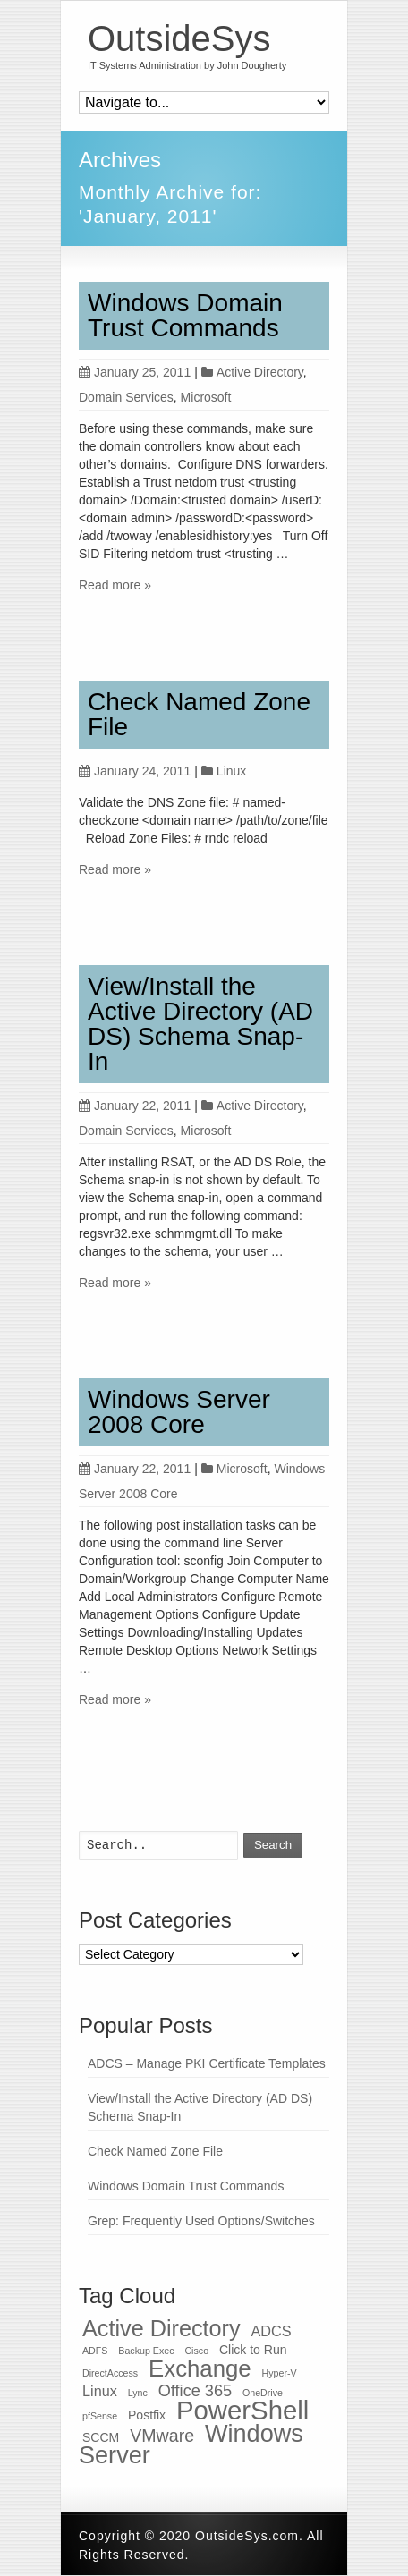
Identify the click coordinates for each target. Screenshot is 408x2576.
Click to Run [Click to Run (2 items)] (253, 2350)
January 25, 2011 (135, 372)
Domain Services (126, 397)
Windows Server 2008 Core (179, 1411)
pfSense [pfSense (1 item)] (99, 2416)
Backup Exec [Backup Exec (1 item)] (146, 2350)
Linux (231, 771)
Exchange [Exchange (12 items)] (200, 2368)
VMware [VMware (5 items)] (162, 2435)
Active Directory (260, 372)
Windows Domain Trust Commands (185, 315)
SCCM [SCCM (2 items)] (100, 2437)
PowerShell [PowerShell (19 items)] (242, 2410)
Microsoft (206, 397)
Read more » (115, 585)
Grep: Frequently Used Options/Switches (201, 2221)
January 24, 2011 (135, 771)
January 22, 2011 (135, 1105)
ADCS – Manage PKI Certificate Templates (207, 2063)
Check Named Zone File (199, 714)
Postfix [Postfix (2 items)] (147, 2415)
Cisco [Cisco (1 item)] (196, 2350)
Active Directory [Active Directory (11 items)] (161, 2328)
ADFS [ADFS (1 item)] (94, 2350)
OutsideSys (179, 38)
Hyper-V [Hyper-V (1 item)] (279, 2373)
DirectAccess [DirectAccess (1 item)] (110, 2373)
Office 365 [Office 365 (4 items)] (195, 2391)
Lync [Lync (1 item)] (138, 2392)
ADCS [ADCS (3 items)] (271, 2331)
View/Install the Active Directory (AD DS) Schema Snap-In (200, 1023)
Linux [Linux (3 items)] (99, 2391)
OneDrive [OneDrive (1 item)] (262, 2392)
